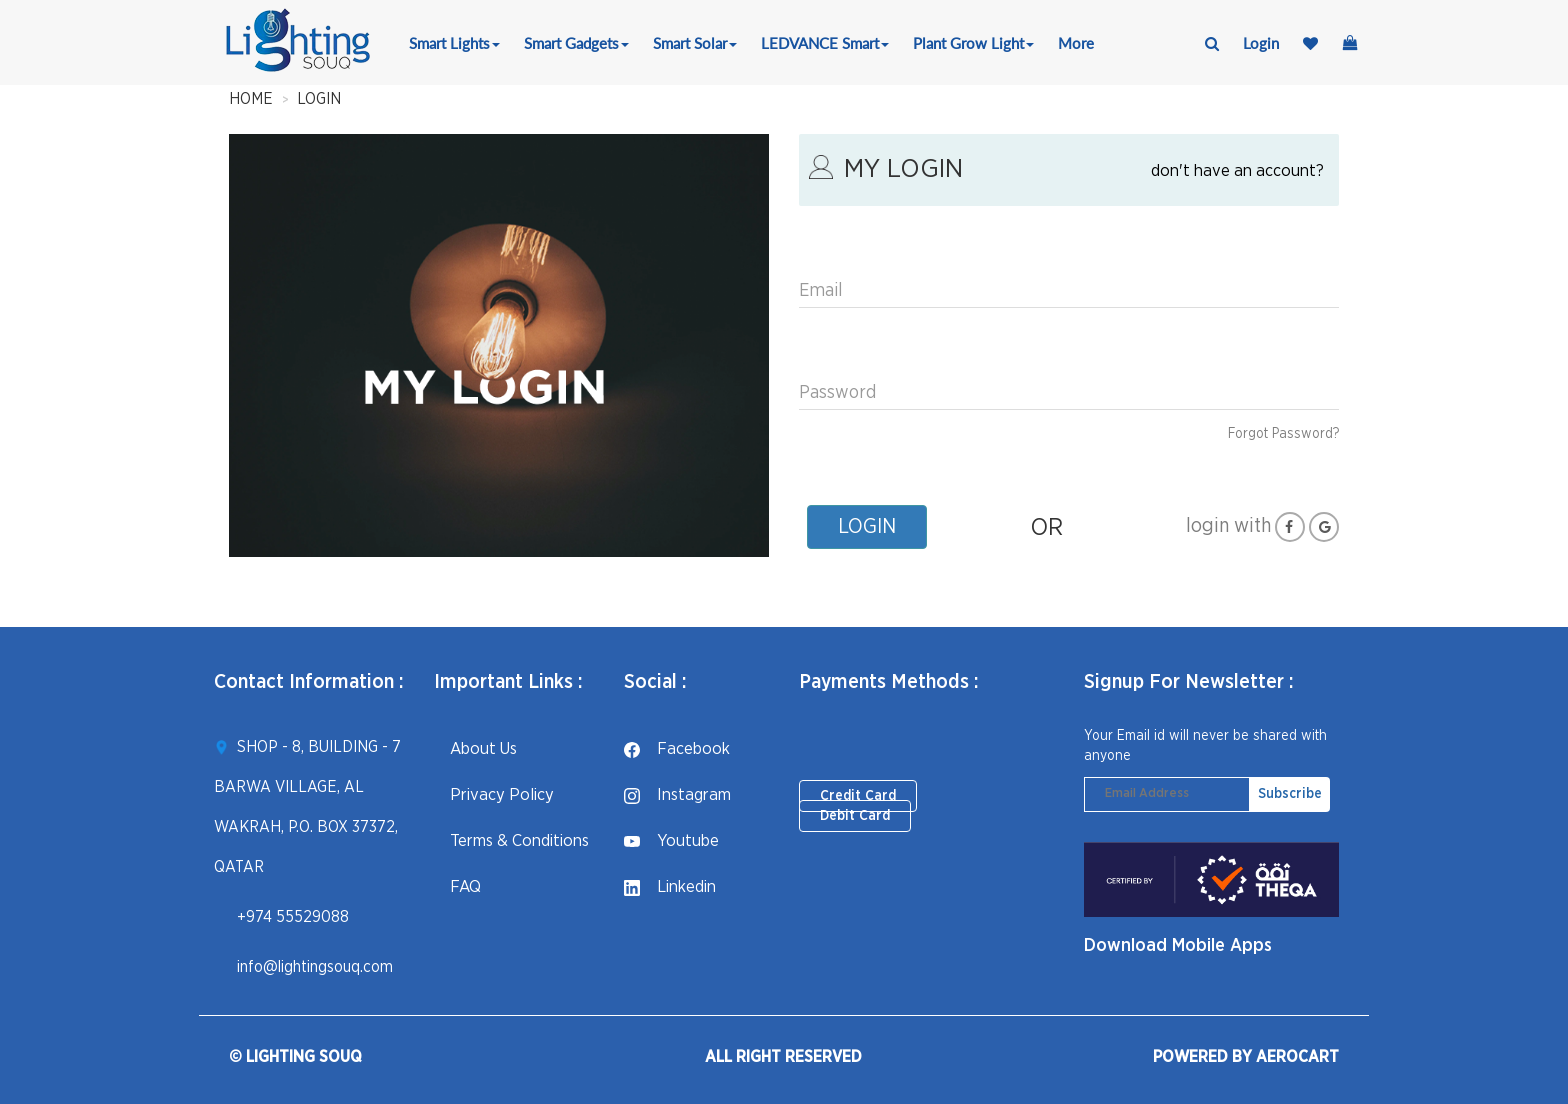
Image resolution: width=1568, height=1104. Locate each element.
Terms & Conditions (511, 840)
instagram (677, 794)
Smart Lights (454, 43)
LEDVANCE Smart (825, 43)
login (1261, 43)
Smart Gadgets (576, 43)
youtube (671, 840)
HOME (251, 99)
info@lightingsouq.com (315, 967)
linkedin (670, 886)
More (1076, 43)
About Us (475, 748)
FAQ (457, 886)
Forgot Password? (1283, 434)
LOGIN (319, 99)
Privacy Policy (494, 794)
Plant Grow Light (973, 43)
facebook (677, 748)
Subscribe (1290, 794)
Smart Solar (695, 43)
